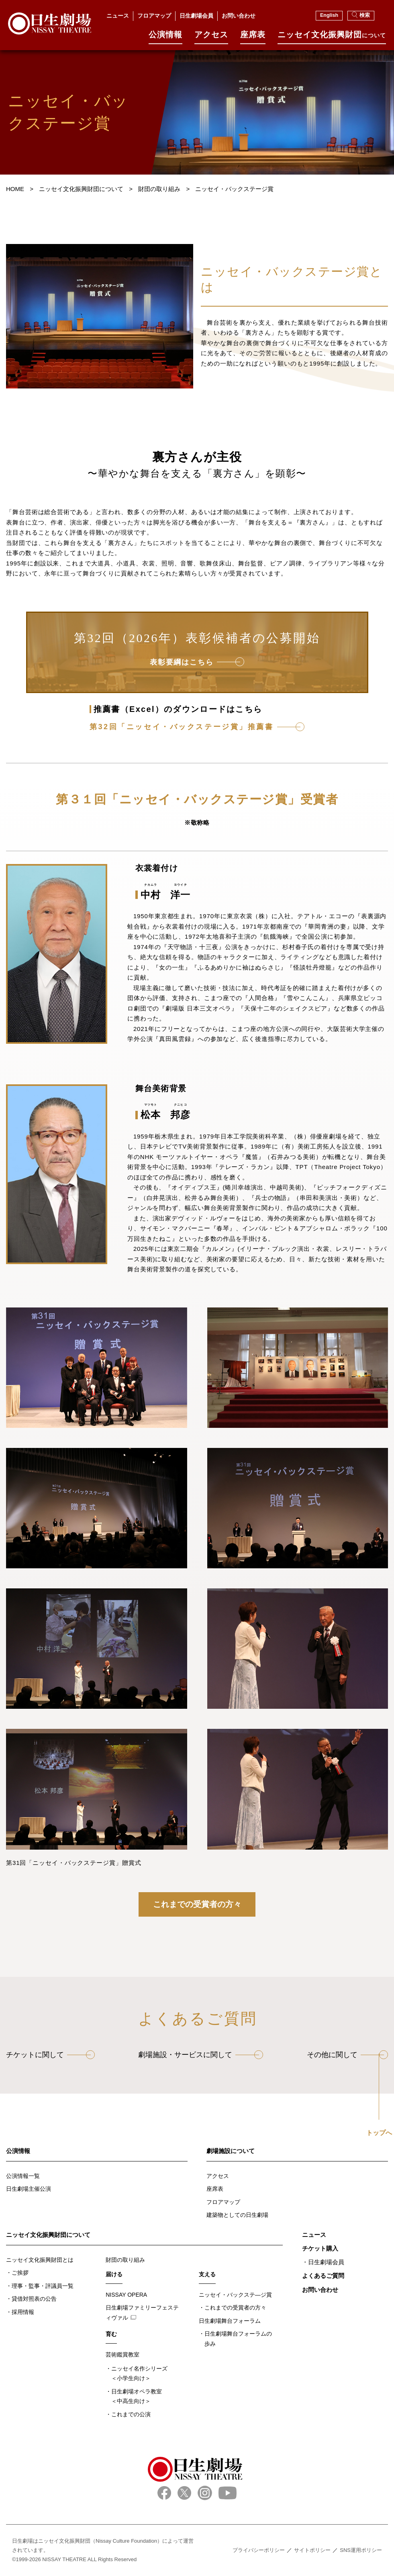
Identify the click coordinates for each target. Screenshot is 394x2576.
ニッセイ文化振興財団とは (39, 2260)
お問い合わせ (238, 15)
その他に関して (332, 2055)
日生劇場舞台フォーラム (230, 2321)
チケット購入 (320, 2248)
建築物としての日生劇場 (237, 2215)
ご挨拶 (20, 2272)
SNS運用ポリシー (361, 2550)
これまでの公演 (131, 2414)
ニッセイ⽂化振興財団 (332, 37)
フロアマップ (154, 15)
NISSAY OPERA (126, 2294)
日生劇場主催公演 (28, 2189)
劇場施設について (230, 2150)
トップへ (379, 2133)
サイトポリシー (312, 2550)
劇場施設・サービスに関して (185, 2055)
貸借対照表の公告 (34, 2298)
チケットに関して (35, 2055)
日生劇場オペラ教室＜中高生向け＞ (136, 2396)
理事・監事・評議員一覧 (42, 2286)
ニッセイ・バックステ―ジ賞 (235, 2294)
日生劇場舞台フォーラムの (238, 2339)
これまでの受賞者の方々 (197, 1904)
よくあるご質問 (323, 2275)
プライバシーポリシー (259, 2550)
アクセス (211, 37)
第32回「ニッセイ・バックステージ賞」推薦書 (182, 727)
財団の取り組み (125, 2260)
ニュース (117, 15)
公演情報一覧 (23, 2176)
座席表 (252, 37)
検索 (361, 15)
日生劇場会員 (196, 15)
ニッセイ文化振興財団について (48, 2234)
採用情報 (23, 2312)
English (329, 15)
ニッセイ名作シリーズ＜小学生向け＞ (139, 2373)
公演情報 (165, 37)
